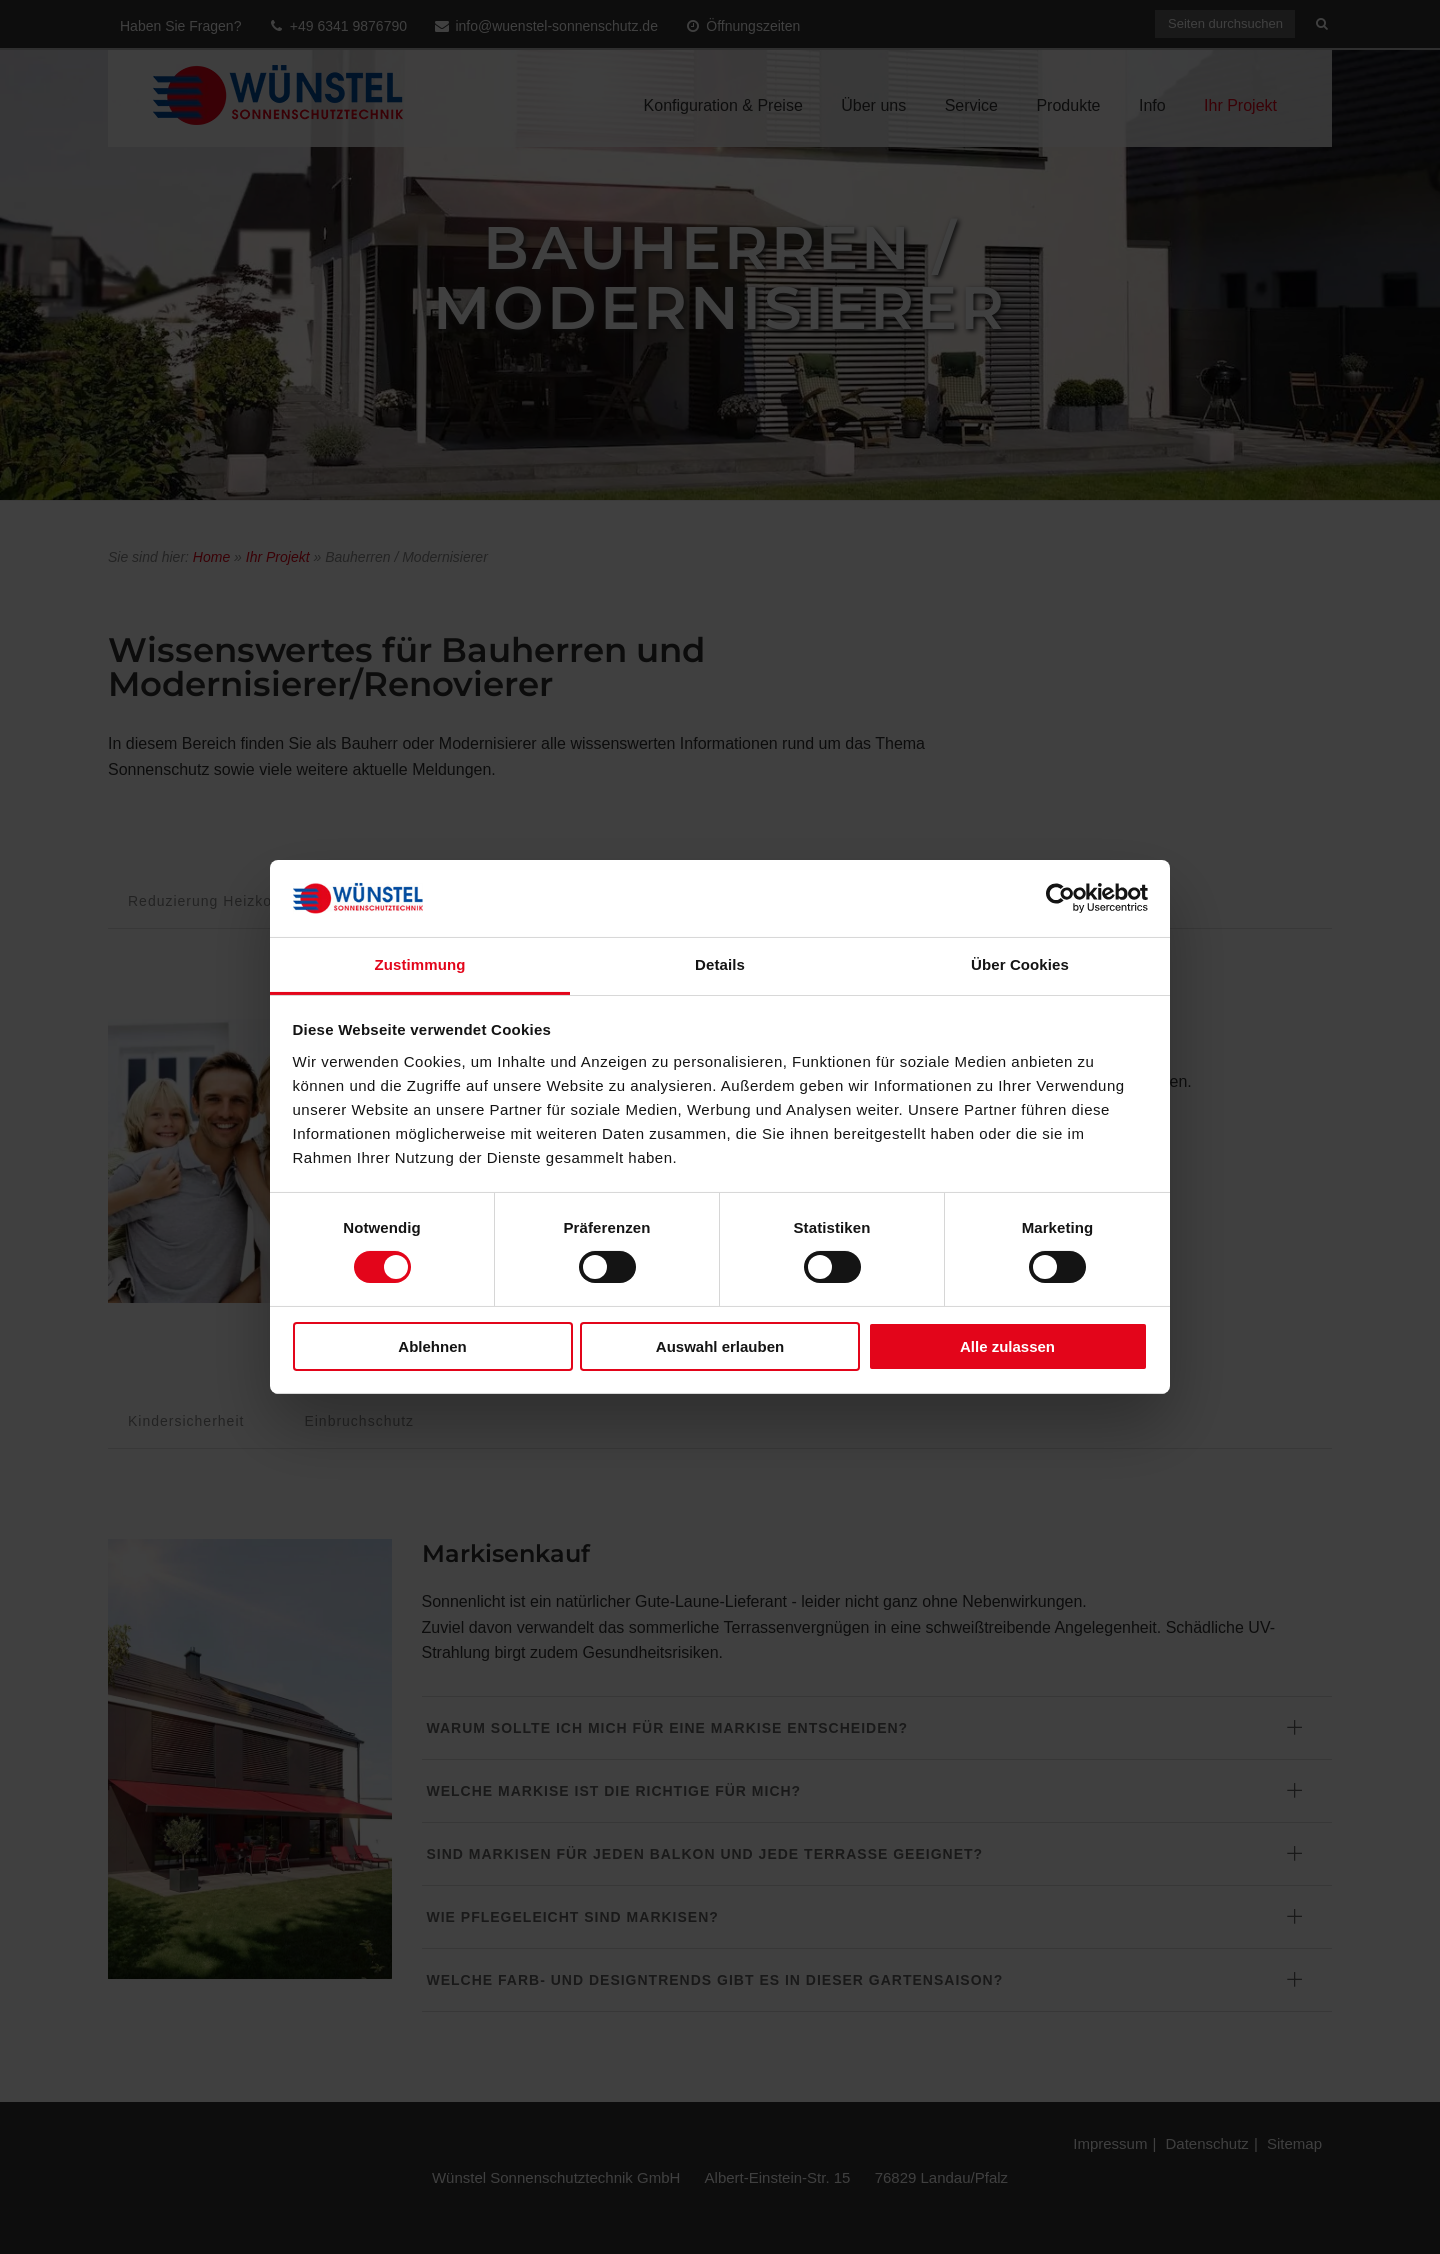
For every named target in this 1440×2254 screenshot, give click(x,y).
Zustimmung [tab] (420, 964)
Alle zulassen (1007, 1346)
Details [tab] (720, 964)
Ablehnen (432, 1346)
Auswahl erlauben (720, 1346)
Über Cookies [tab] (1020, 964)
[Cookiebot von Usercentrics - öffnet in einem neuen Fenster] (1060, 898)
